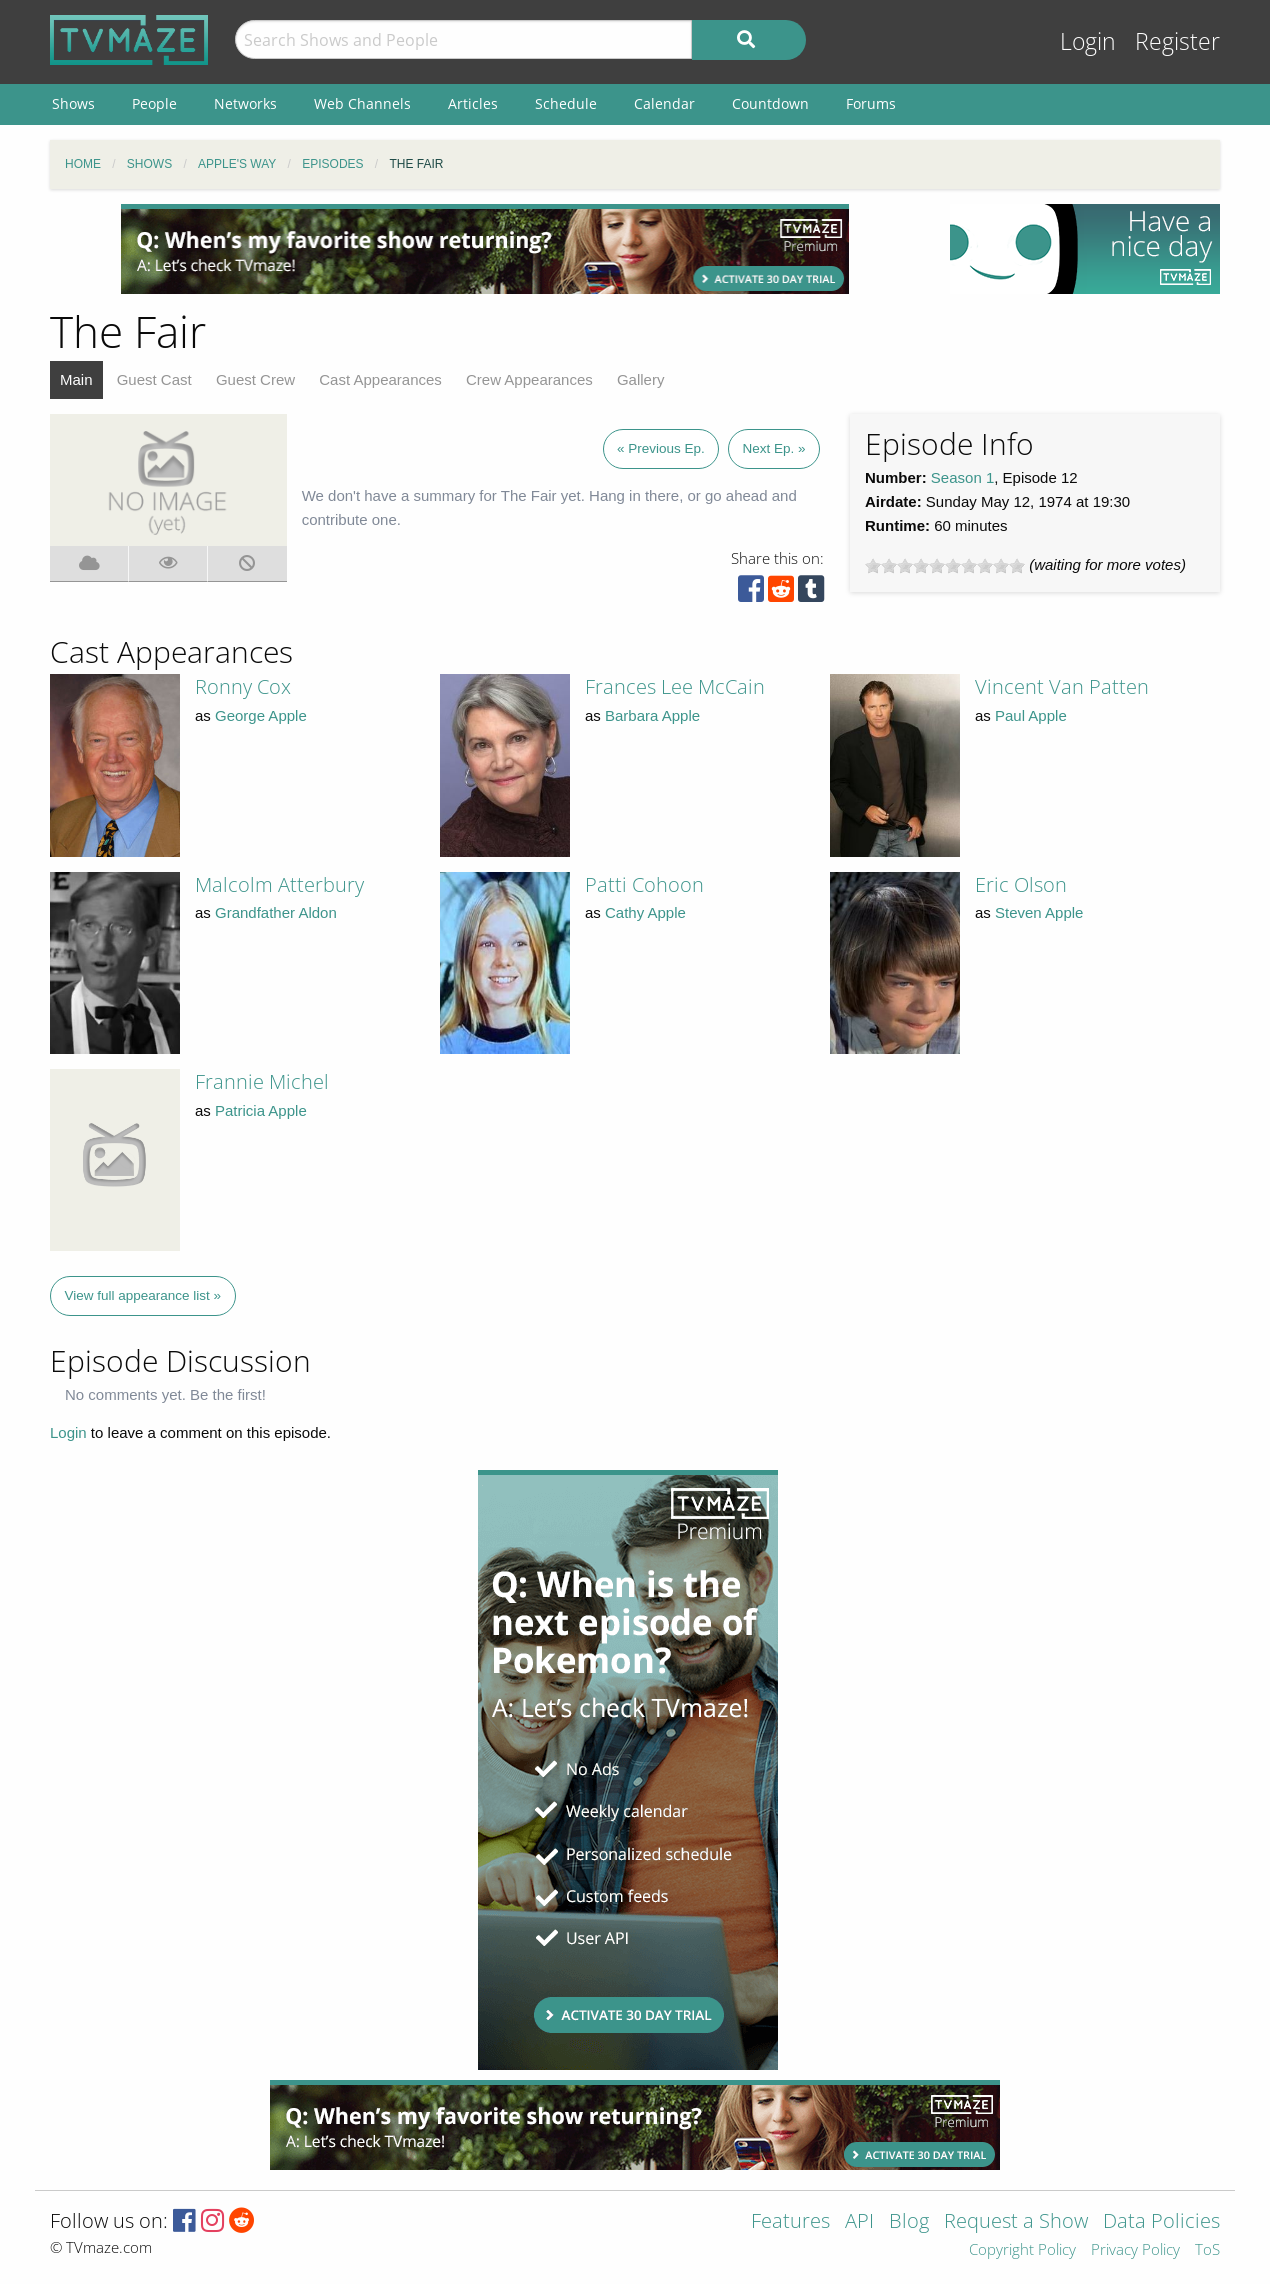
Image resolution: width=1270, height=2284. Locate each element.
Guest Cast (154, 379)
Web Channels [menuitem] (362, 103)
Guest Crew (255, 379)
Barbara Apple (652, 715)
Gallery (641, 379)
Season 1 (962, 477)
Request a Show (1016, 2222)
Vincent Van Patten (1062, 686)
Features (790, 2222)
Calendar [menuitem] (664, 103)
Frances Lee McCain (675, 686)
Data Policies (1161, 2222)
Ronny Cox (243, 686)
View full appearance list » (143, 1295)
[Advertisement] (485, 249)
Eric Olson (1021, 884)
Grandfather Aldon (276, 912)
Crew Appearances (529, 379)
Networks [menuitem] (245, 103)
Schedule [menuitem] (566, 103)
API (859, 2222)
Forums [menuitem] (871, 103)
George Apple (261, 715)
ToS (1207, 2250)
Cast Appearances (380, 379)
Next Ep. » (773, 448)
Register (1177, 41)
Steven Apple (1039, 912)
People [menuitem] (154, 103)
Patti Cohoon (644, 884)
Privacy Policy (1135, 2250)
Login (1088, 41)
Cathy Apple (645, 912)
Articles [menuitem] (473, 103)
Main (76, 379)
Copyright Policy (1022, 2250)
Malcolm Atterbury (279, 884)
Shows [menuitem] (73, 103)
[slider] (945, 566)
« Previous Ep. (661, 448)
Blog (909, 2222)
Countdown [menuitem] (770, 103)
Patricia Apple (261, 1110)
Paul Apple (1031, 715)
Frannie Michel (262, 1081)
